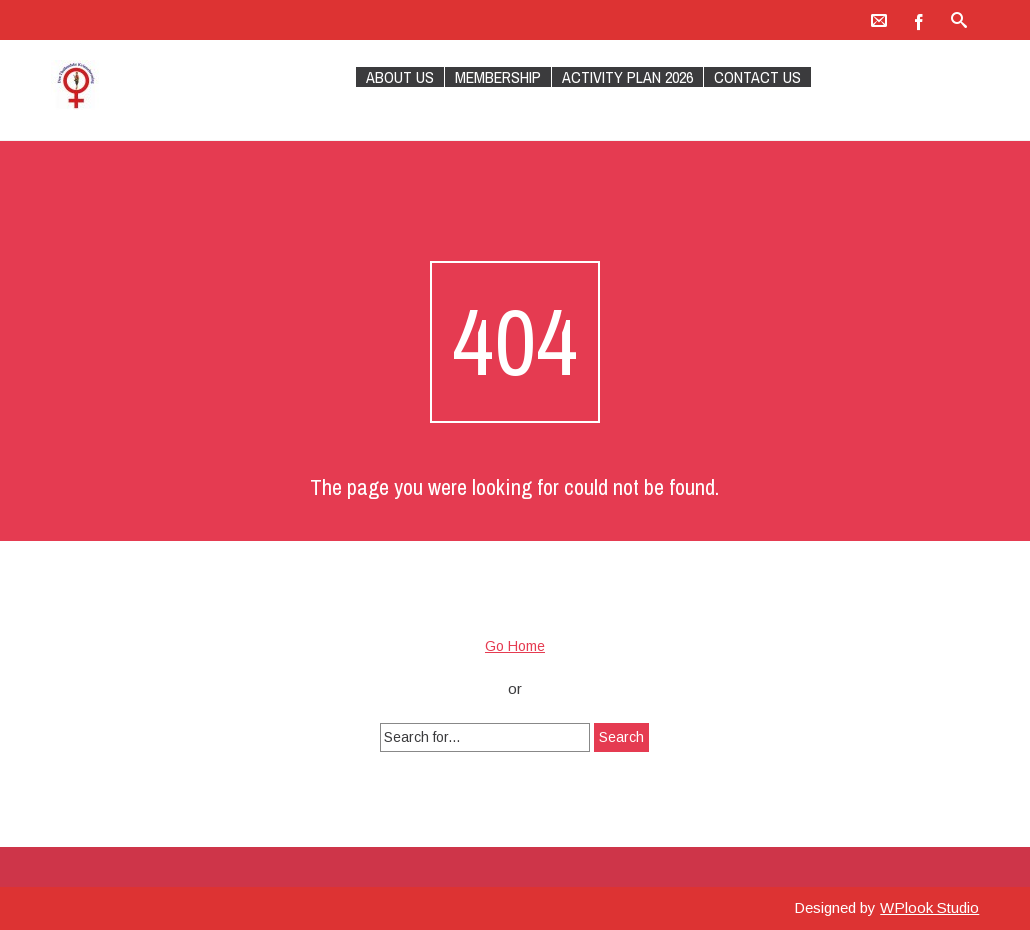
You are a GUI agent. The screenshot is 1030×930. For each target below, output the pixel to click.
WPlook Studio (929, 907)
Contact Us (757, 77)
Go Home (515, 646)
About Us (400, 77)
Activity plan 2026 (627, 77)
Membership (498, 77)
